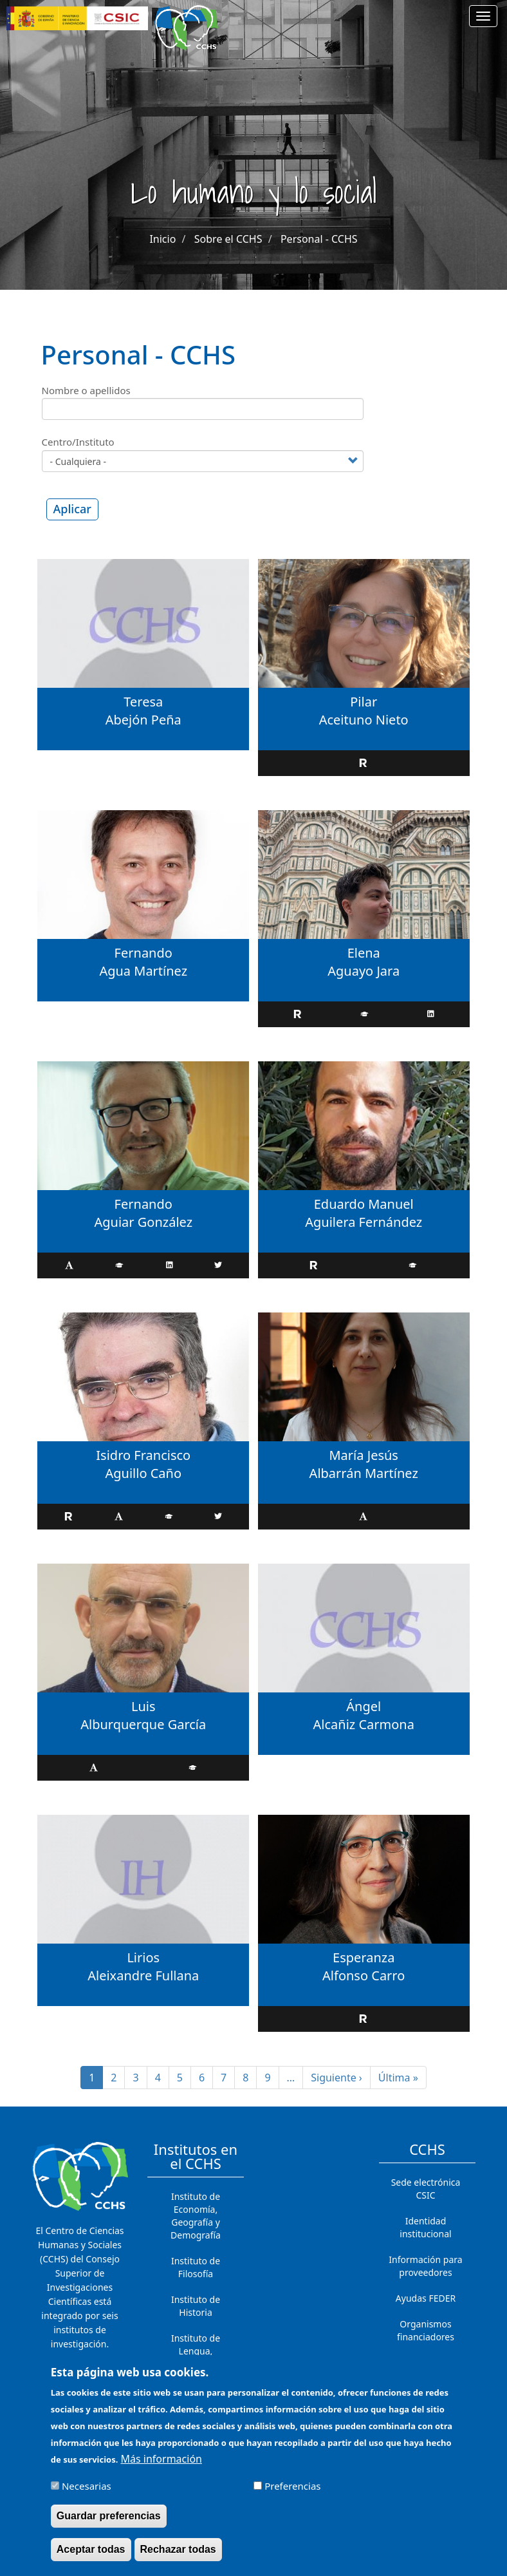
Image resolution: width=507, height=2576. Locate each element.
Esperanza (363, 1957)
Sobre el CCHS (228, 239)
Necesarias (86, 2493)
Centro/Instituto (78, 441)
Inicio (162, 239)
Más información (161, 2466)
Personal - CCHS (319, 239)
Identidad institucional (425, 2227)
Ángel (363, 1706)
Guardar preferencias (109, 2523)
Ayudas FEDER (426, 2298)
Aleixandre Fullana (143, 1975)
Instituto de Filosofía (195, 2267)
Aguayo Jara (363, 971)
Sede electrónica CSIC (426, 2188)
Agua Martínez (143, 971)
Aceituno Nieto (364, 719)
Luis (143, 1706)
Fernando (143, 952)
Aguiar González (143, 1222)
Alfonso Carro (363, 1975)
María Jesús (363, 1455)
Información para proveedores (425, 2265)
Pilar (363, 701)
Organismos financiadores (425, 2330)
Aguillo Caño (143, 1473)
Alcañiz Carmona (363, 1724)
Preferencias (292, 2493)
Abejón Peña (143, 719)
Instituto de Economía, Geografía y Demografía (196, 2215)
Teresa (143, 701)
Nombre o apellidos (86, 390)
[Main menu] (483, 16)
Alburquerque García (143, 1724)
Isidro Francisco (143, 1455)
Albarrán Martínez (363, 1473)
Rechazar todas (178, 2557)
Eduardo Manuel (364, 1204)
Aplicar (72, 508)
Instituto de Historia (195, 2305)
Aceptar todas (91, 2557)
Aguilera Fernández (363, 1222)
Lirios (143, 1957)
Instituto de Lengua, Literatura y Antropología (195, 2357)
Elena (363, 952)
